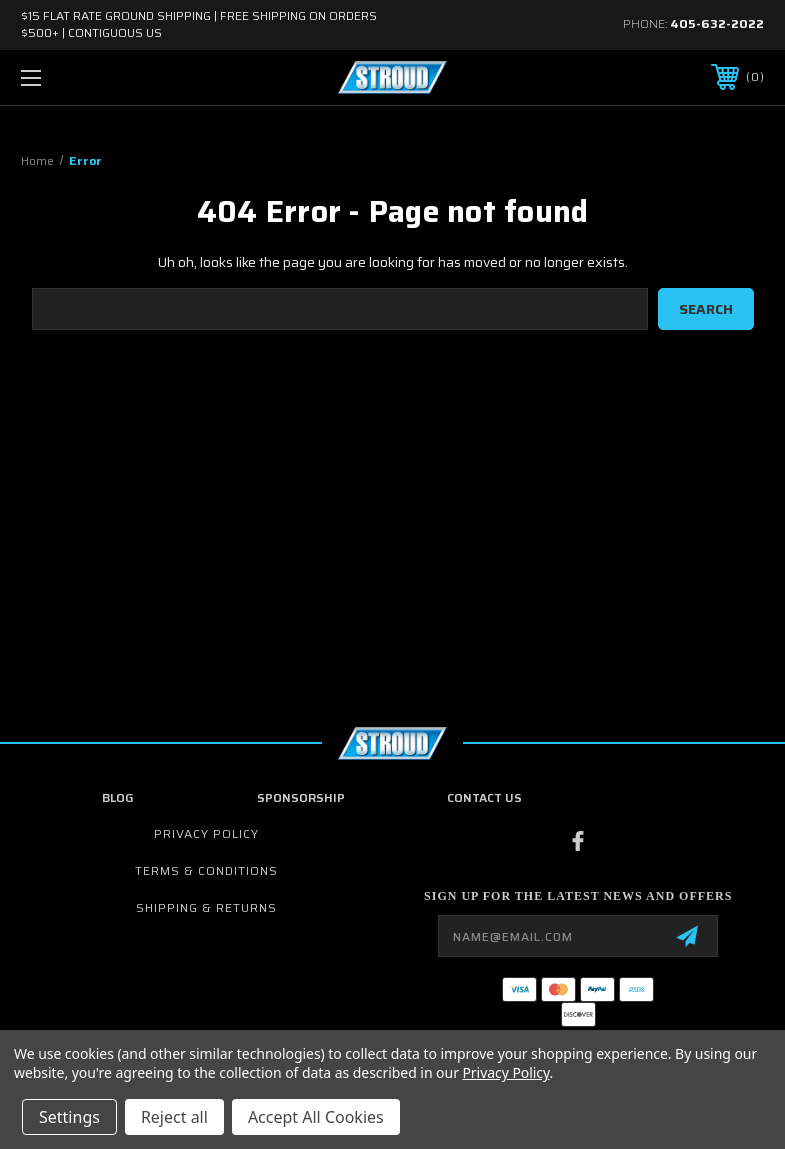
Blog (118, 797)
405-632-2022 (717, 23)
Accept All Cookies (316, 1117)
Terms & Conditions (206, 870)
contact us (484, 797)
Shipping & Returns (206, 907)
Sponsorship (301, 797)
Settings (69, 1117)
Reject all (174, 1117)
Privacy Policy (206, 833)
